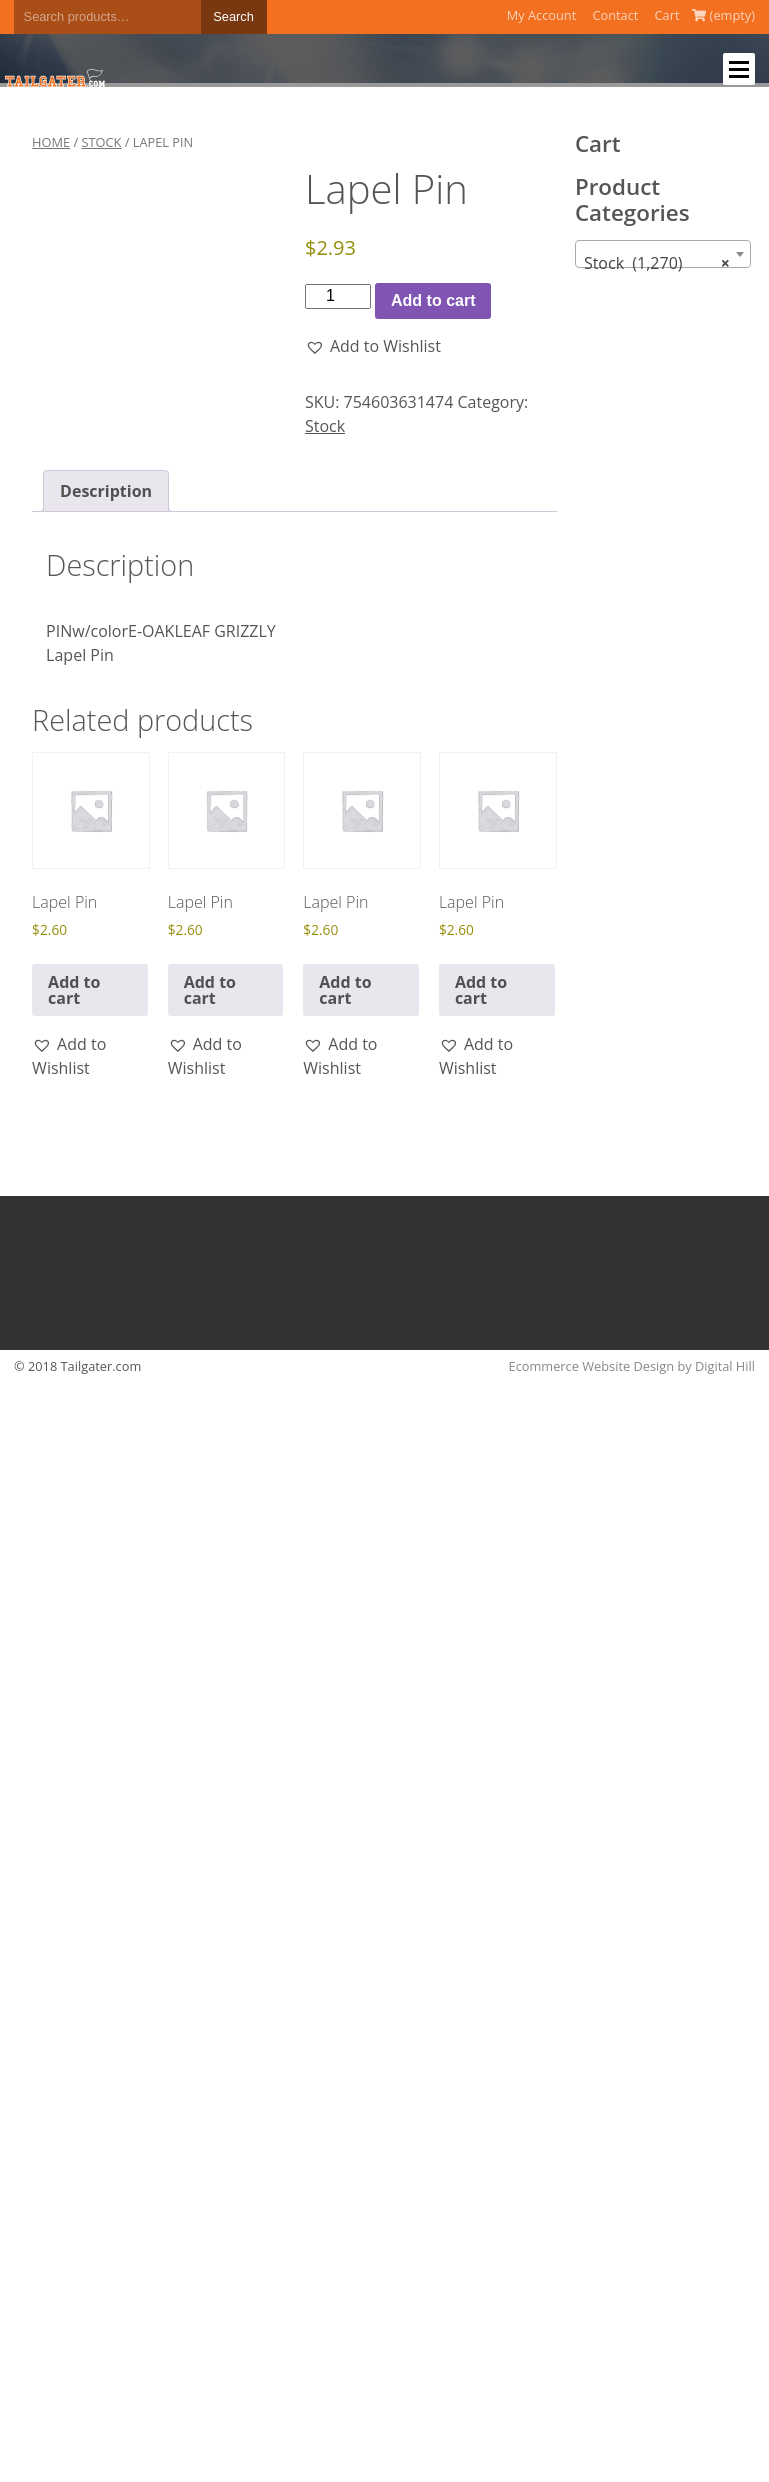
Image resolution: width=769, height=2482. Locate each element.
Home (51, 142)
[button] (373, 346)
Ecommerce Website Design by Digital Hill (632, 1366)
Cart (667, 15)
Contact (615, 15)
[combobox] (663, 254)
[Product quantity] (338, 296)
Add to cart (433, 300)
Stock (101, 142)
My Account (542, 15)
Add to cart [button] (74, 990)
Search (233, 16)
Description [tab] (106, 491)
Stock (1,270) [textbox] (657, 263)
